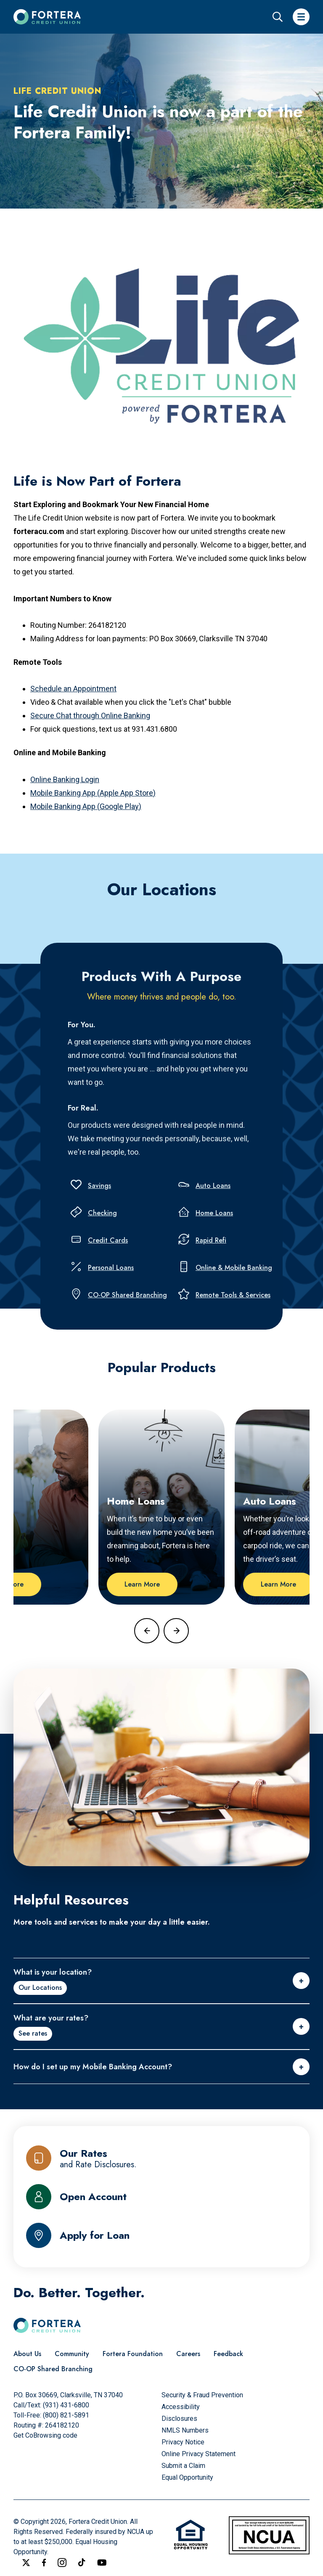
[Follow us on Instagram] (62, 2562)
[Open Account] (161, 2196)
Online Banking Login (64, 779)
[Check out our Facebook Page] (44, 2562)
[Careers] (188, 2354)
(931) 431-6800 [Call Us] (66, 2405)
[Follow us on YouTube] (102, 2562)
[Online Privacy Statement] (199, 2454)
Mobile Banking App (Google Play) (85, 806)
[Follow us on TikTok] (81, 2562)
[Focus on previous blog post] (146, 1630)
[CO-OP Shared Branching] (53, 2369)
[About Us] (27, 2354)
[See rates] (33, 2033)
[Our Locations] (40, 1988)
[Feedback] (228, 2354)
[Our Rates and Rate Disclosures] (161, 2158)
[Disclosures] (179, 2419)
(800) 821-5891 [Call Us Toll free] (66, 2415)
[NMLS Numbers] (185, 2430)
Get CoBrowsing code (45, 2435)
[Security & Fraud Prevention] (202, 2395)
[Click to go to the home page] (47, 16)
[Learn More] (142, 1584)
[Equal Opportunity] (187, 2477)
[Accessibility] (181, 2407)
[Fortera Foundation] (133, 2354)
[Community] (72, 2354)
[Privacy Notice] (183, 2442)
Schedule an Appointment (73, 688)
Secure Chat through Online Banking (90, 715)
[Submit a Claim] (183, 2466)
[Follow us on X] (26, 2562)
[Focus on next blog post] (176, 1630)
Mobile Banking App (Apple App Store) (93, 792)
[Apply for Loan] (161, 2235)
